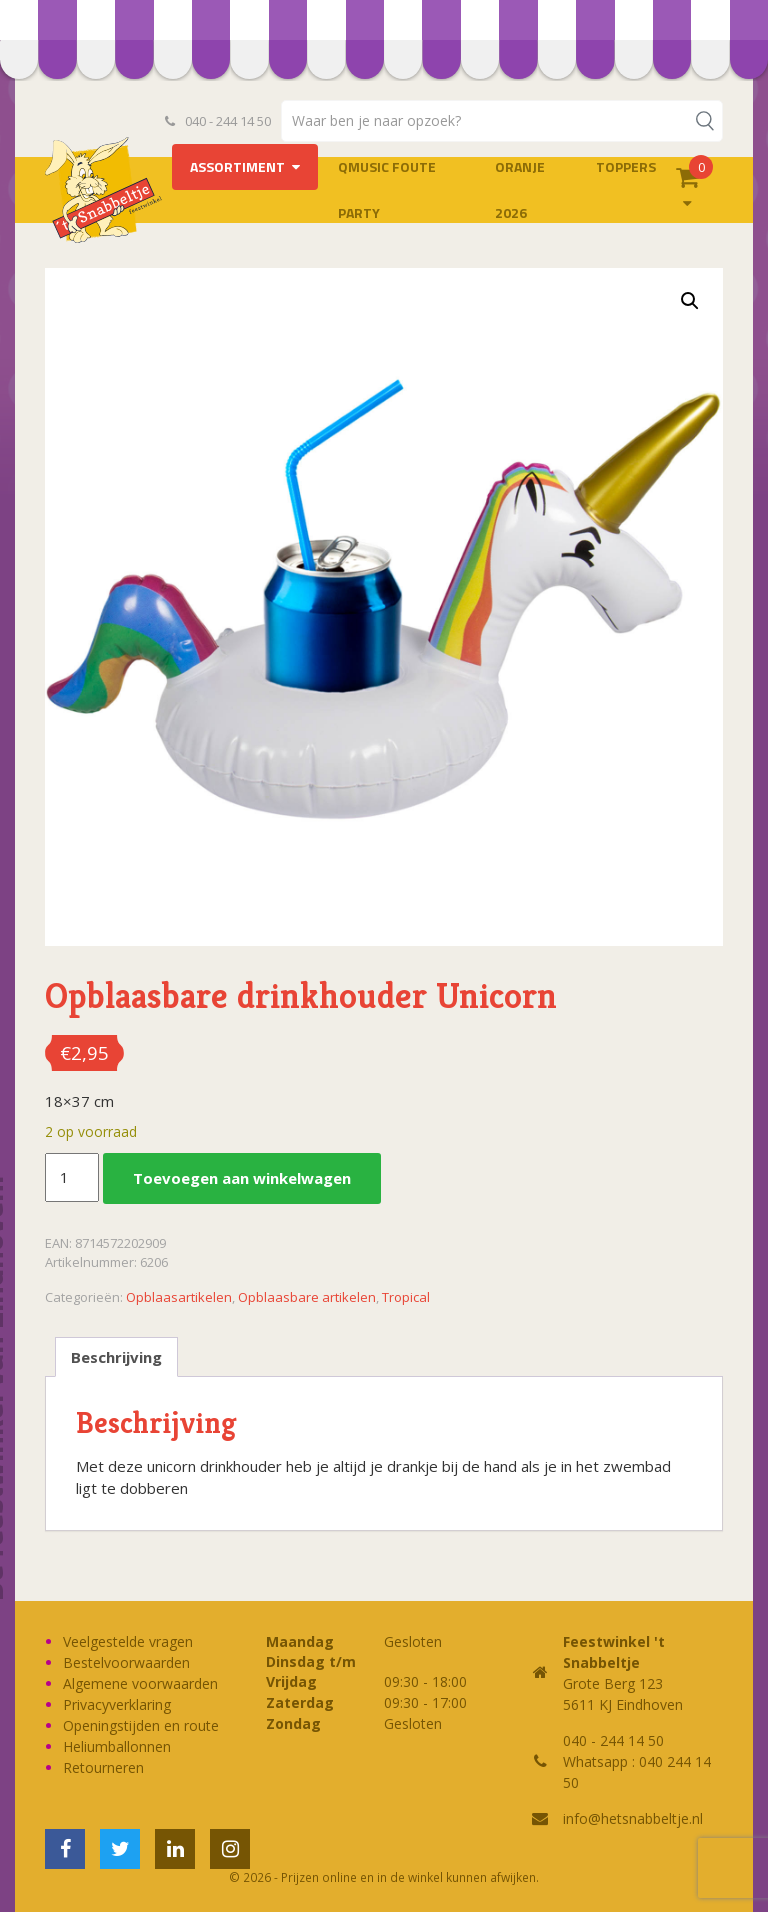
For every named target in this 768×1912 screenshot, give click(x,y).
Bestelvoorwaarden (126, 1662)
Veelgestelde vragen (128, 1641)
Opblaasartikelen (179, 1297)
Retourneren (103, 1767)
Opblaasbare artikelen (307, 1297)
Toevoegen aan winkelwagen (242, 1178)
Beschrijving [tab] (116, 1357)
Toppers (626, 166)
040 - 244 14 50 (218, 121)
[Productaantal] (72, 1178)
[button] (690, 301)
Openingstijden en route (141, 1725)
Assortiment (237, 166)
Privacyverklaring (117, 1704)
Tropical (406, 1297)
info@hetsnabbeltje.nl (633, 1818)
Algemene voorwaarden (140, 1683)
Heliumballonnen (117, 1746)
